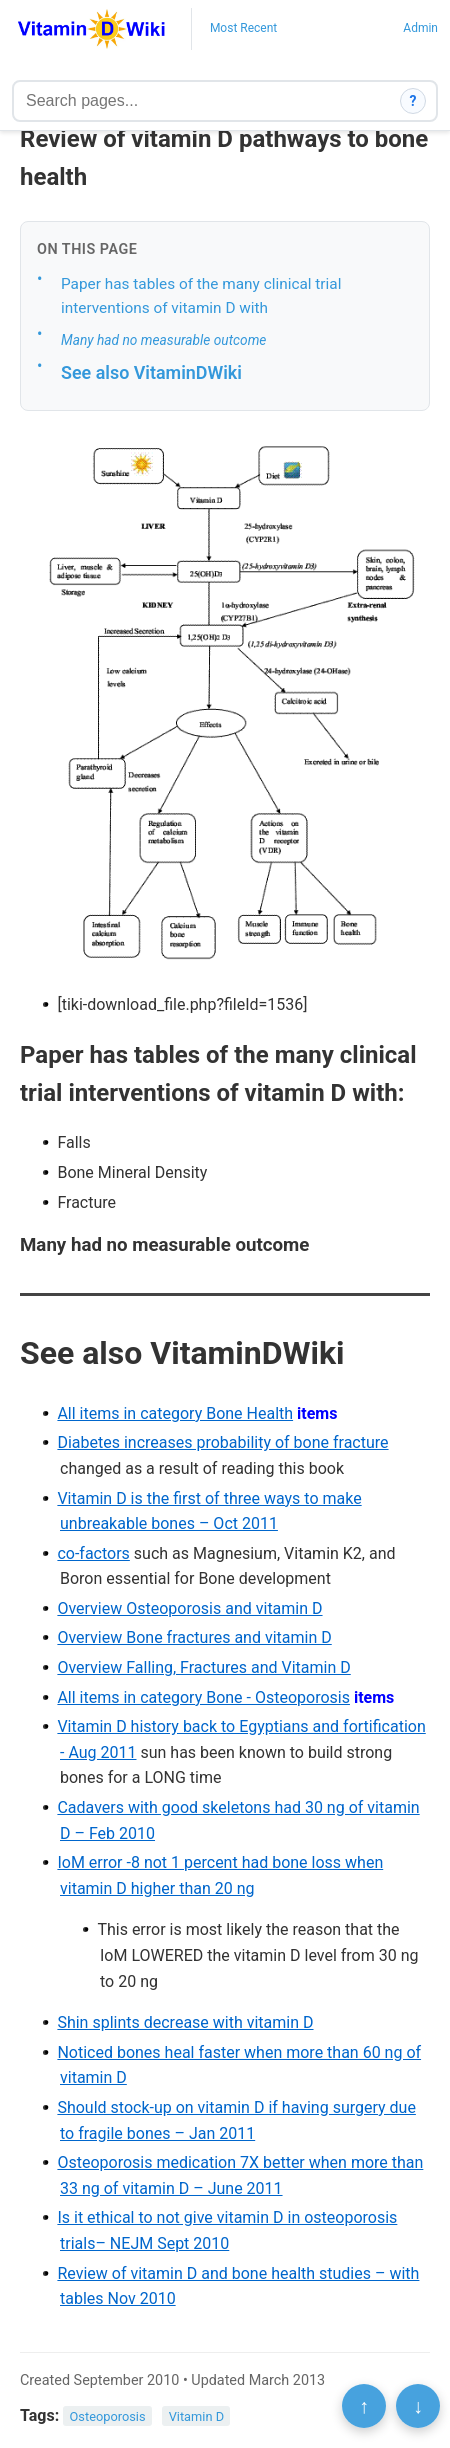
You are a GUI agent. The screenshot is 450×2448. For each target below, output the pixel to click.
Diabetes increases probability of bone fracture (222, 1442)
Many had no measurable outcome (163, 340)
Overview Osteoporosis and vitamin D (189, 1608)
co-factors (93, 1553)
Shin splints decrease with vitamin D (185, 2022)
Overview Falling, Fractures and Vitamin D (203, 1667)
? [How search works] (413, 101)
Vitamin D (196, 2416)
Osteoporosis (108, 2416)
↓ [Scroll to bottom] (418, 2406)
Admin (420, 28)
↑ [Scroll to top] (364, 2406)
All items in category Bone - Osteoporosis (203, 1697)
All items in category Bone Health (175, 1413)
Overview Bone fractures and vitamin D (194, 1637)
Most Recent (243, 28)
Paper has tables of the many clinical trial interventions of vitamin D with (201, 296)
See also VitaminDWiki (151, 372)
